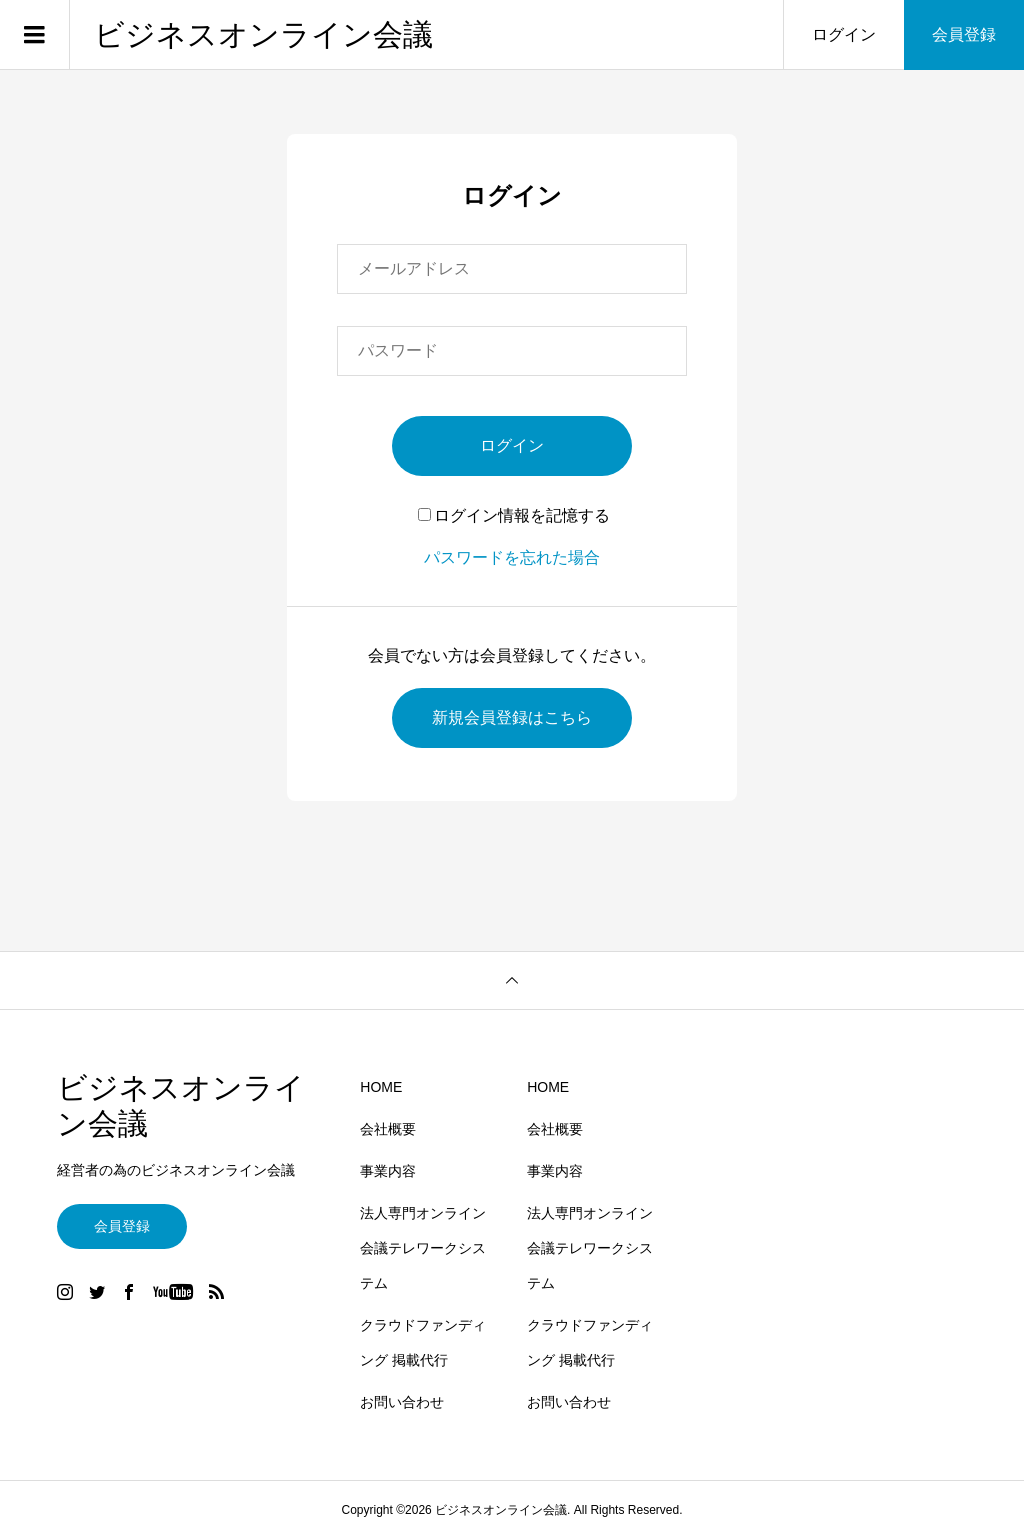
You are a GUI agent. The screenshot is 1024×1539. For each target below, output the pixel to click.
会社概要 (388, 1129)
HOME (381, 1087)
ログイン (844, 34)
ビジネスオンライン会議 (263, 34)
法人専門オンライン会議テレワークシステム (423, 1248)
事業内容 (388, 1171)
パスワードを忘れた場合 (512, 557)
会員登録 (964, 34)
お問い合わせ (402, 1402)
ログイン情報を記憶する (514, 515)
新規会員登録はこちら (512, 717)
